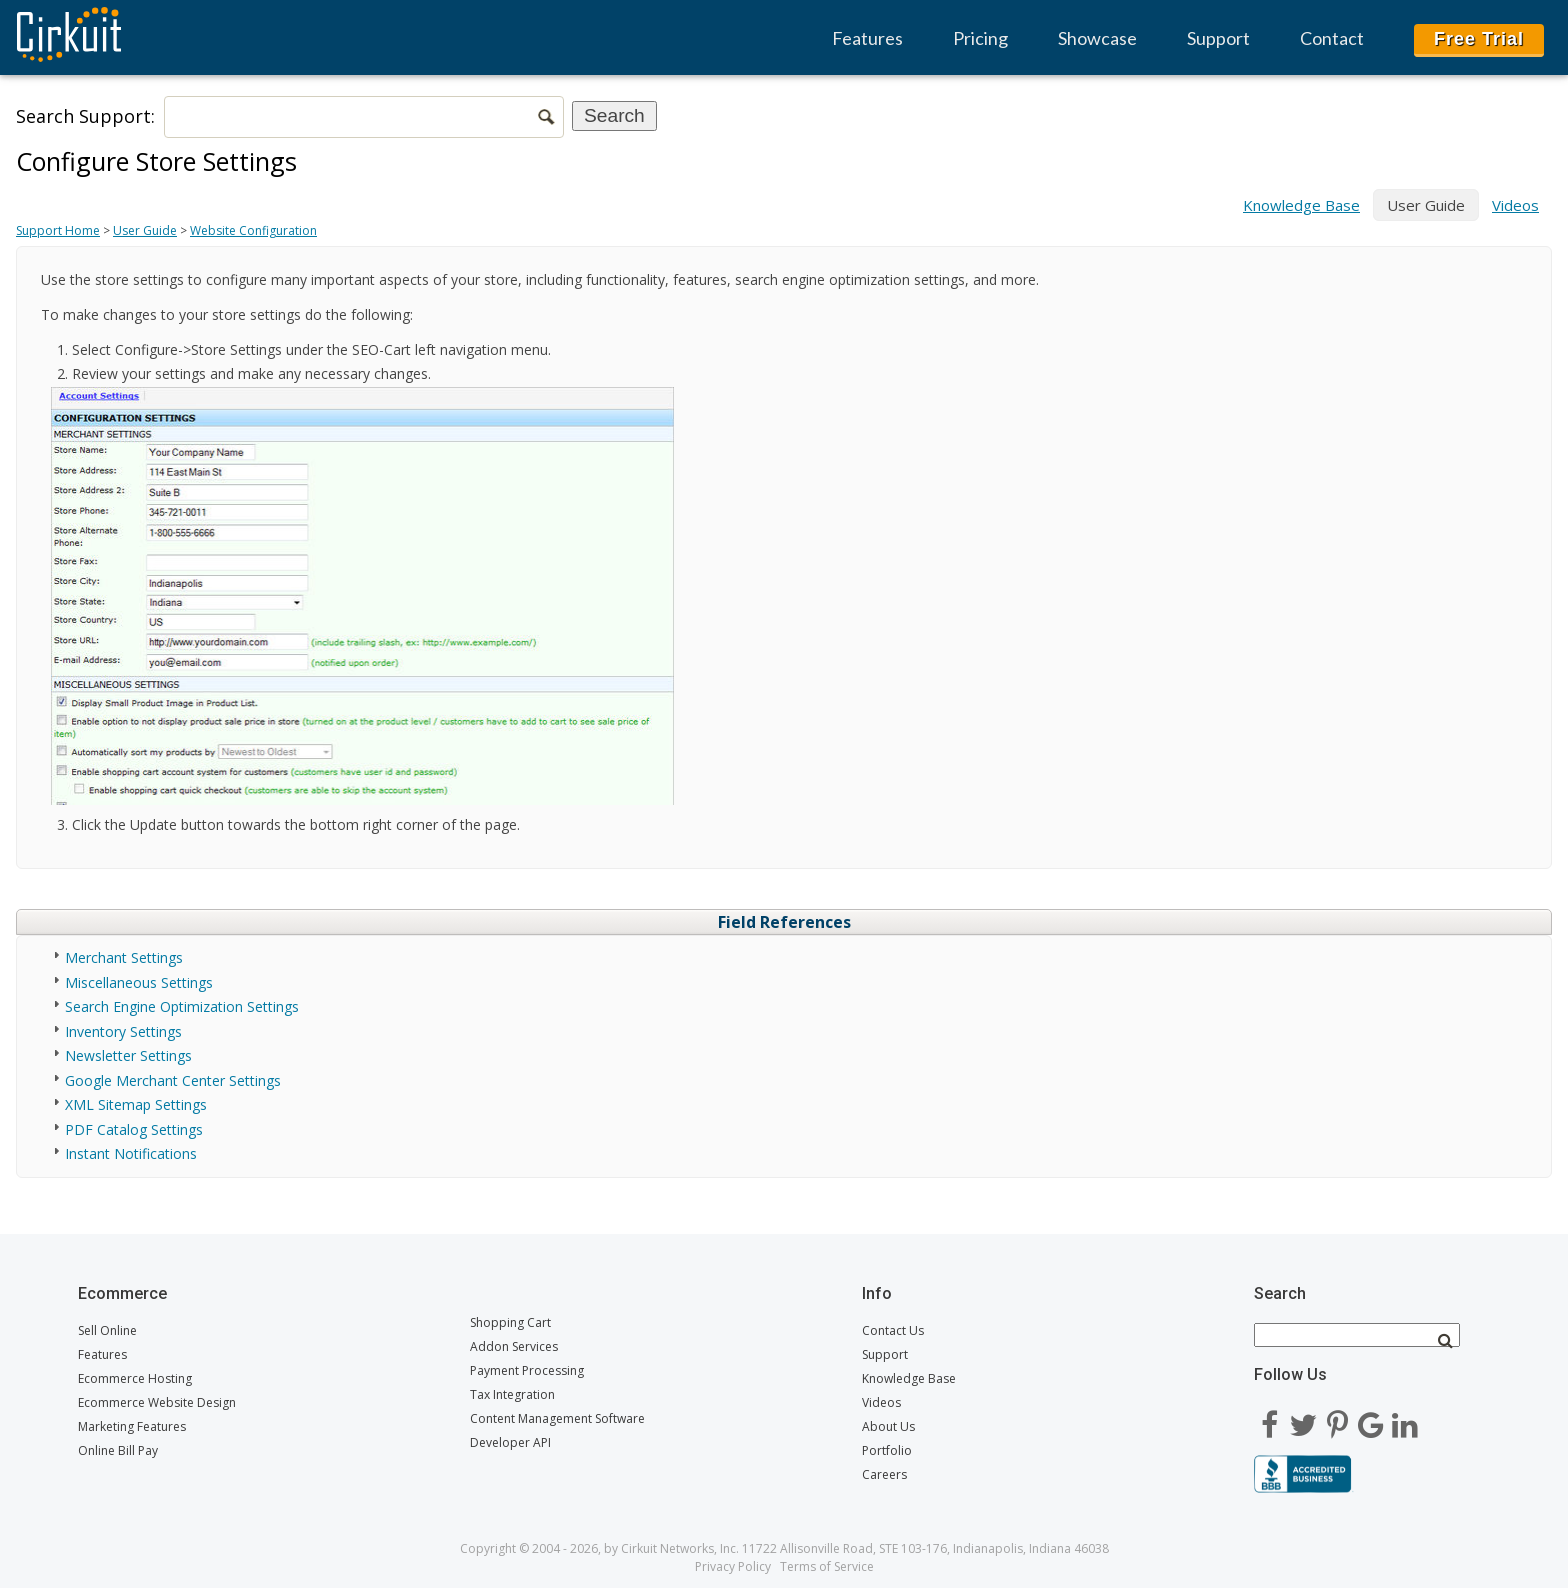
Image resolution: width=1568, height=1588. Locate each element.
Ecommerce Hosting (135, 1378)
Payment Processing (527, 1370)
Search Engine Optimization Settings (182, 1006)
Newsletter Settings (128, 1055)
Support (1218, 38)
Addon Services (514, 1346)
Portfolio (887, 1450)
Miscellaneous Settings (139, 982)
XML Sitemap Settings (136, 1104)
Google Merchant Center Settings (173, 1080)
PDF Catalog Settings (134, 1129)
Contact (1332, 38)
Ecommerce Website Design (157, 1402)
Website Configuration (253, 230)
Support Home (58, 230)
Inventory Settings (123, 1031)
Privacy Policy (733, 1566)
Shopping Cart (510, 1322)
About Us (888, 1426)
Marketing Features (132, 1426)
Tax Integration (512, 1394)
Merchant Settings (124, 957)
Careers (884, 1474)
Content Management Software (557, 1418)
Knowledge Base (1301, 205)
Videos (1515, 205)
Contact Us (893, 1330)
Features (867, 38)
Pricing (980, 38)
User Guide (145, 230)
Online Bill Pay (118, 1450)
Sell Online (107, 1330)
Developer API (510, 1442)
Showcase (1097, 38)
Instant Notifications (131, 1153)
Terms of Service (827, 1566)
